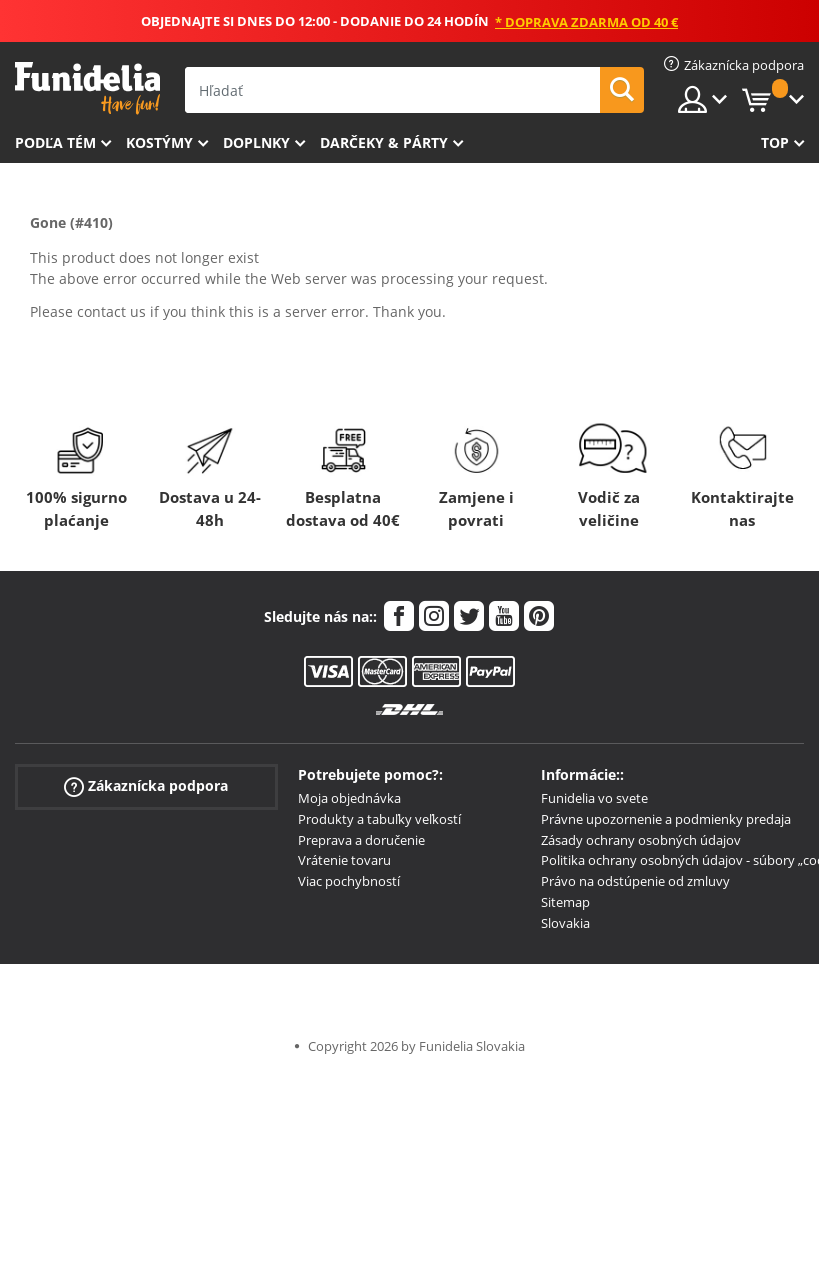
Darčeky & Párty (384, 142)
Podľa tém (55, 142)
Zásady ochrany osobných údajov (641, 840)
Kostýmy (159, 142)
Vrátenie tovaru (344, 860)
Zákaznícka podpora (146, 786)
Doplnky (256, 142)
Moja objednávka (349, 798)
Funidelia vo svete (594, 798)
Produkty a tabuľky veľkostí (379, 819)
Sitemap (565, 902)
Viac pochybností (349, 881)
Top (775, 142)
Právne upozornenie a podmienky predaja (666, 819)
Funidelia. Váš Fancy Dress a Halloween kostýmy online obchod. (87, 88)
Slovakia (565, 923)
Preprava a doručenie (361, 840)
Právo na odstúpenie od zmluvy (635, 881)
